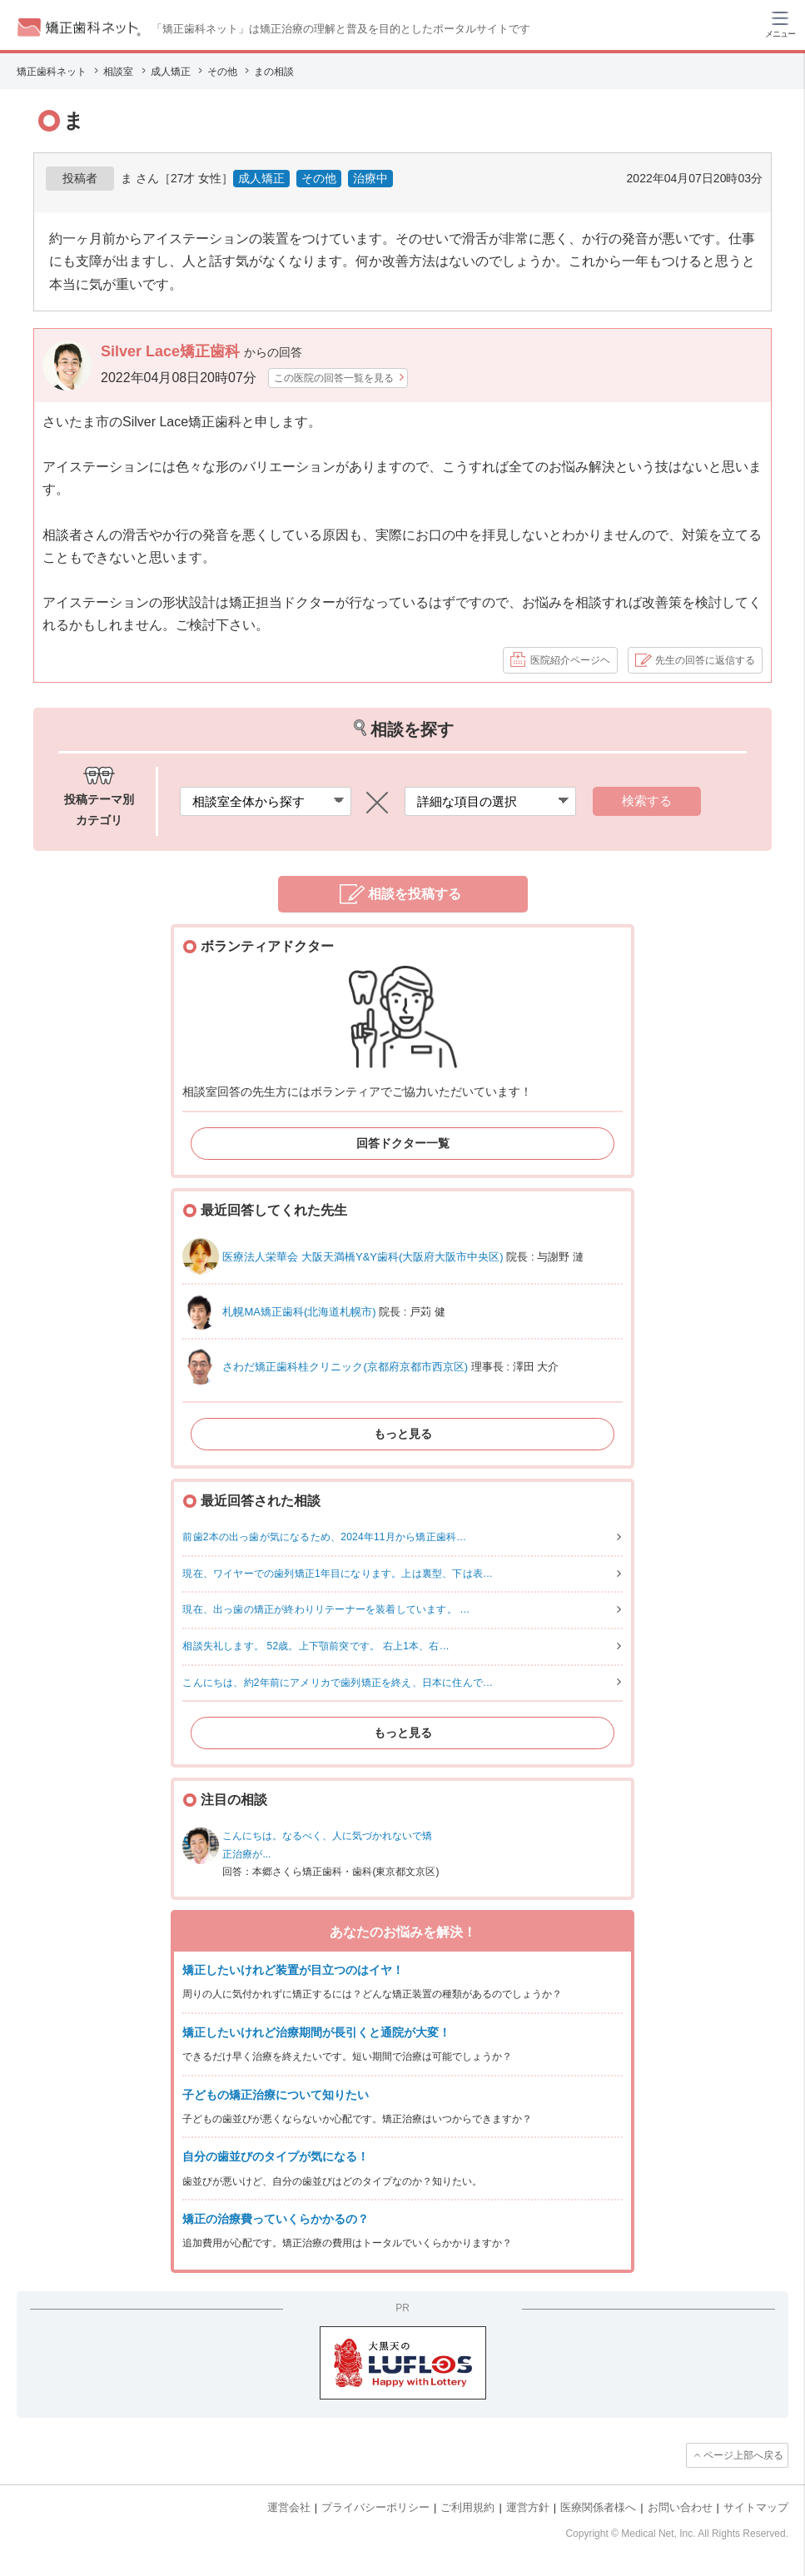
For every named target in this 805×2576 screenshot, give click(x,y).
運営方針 (527, 2507)
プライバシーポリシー (375, 2507)
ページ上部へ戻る (743, 2455)
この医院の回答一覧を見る (334, 378)
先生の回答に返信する (705, 660)
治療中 (370, 178)
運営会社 (289, 2507)
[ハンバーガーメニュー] (780, 23)
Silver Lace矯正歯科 (172, 351)
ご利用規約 (467, 2507)
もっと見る (403, 1433)
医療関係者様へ (598, 2507)
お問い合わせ (680, 2507)
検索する (647, 800)
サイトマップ (755, 2507)
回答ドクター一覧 (403, 1143)
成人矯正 (261, 178)
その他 (318, 178)
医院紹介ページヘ (570, 660)
